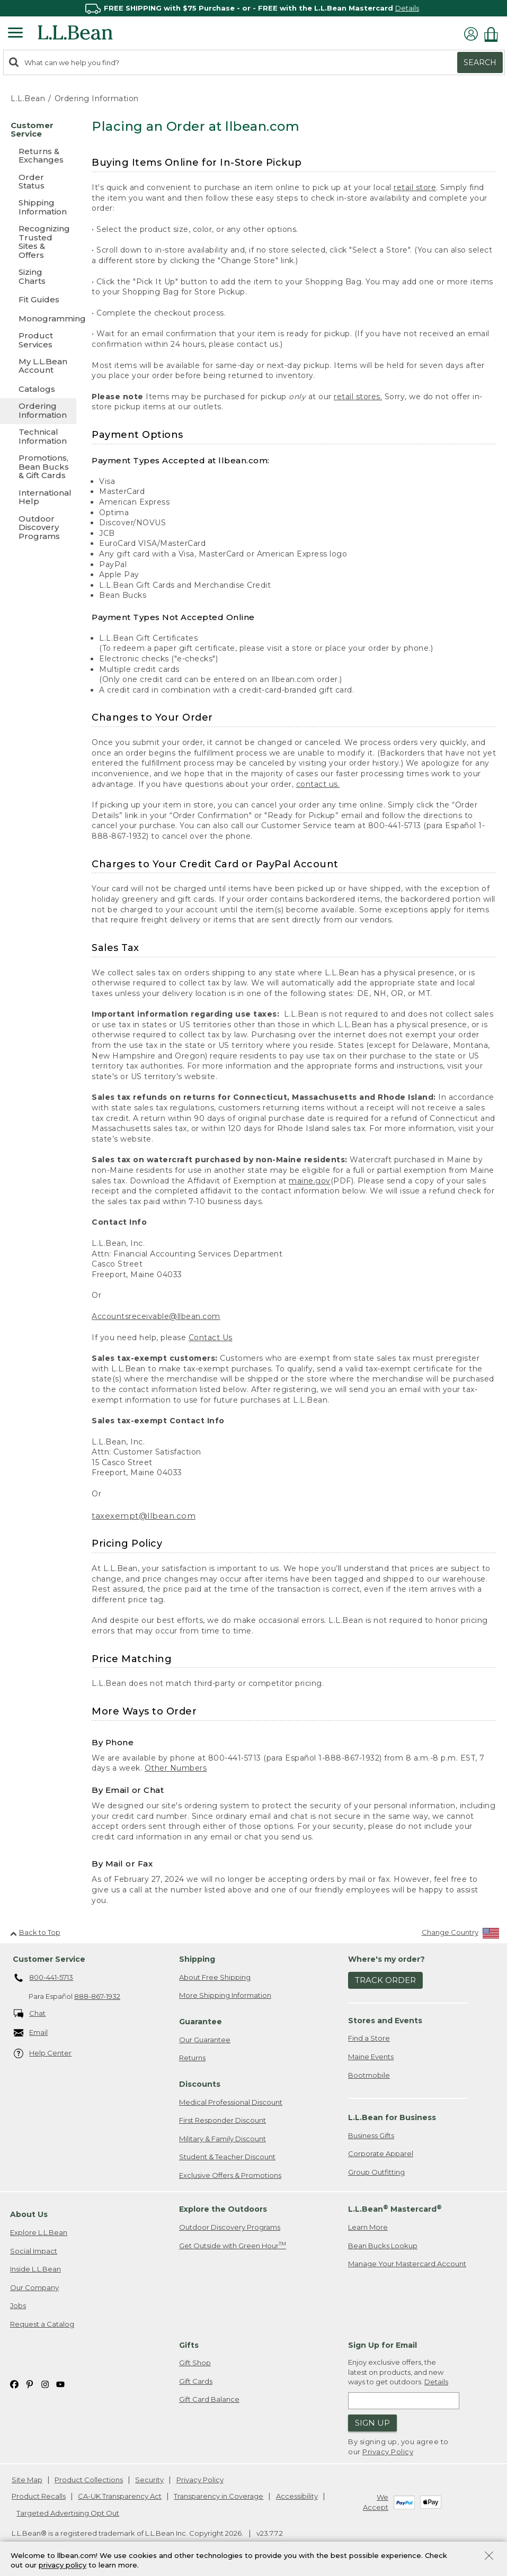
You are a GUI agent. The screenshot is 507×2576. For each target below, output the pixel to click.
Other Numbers (176, 1768)
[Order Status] (38, 182)
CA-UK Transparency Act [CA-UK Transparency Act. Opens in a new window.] (120, 2496)
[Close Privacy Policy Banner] (489, 2557)
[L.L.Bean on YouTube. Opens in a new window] (60, 2383)
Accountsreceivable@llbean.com (156, 1316)
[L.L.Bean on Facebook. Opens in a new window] (14, 2383)
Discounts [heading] (199, 2084)
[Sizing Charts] (38, 277)
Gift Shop (195, 2362)
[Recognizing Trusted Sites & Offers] (38, 242)
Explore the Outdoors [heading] (223, 2209)
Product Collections (89, 2479)
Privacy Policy (387, 2451)
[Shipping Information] (38, 208)
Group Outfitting (376, 2172)
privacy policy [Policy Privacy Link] (62, 2565)
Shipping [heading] (197, 1959)
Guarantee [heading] (200, 2021)
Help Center (43, 2054)
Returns (192, 2057)
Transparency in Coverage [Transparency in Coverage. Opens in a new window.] (218, 2496)
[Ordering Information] (38, 411)
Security (149, 2479)
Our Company (34, 2287)
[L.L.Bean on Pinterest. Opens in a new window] (29, 2383)
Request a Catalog (42, 2324)
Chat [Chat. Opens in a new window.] (30, 2014)
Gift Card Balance (209, 2399)
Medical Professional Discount (230, 2102)
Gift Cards (195, 2381)
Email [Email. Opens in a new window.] (31, 2033)
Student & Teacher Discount (227, 2156)
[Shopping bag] (494, 34)
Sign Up (372, 2423)
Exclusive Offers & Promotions (230, 2175)
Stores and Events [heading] (385, 2020)
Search (480, 62)
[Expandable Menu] (15, 34)
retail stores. (358, 396)
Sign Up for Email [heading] (382, 2345)
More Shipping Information (225, 1995)
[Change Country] (461, 1934)
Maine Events (371, 2056)
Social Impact (33, 2251)
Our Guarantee (204, 2039)
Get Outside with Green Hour (232, 2245)
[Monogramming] (38, 318)
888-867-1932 (97, 1996)
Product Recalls (39, 2496)
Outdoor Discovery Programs (229, 2227)
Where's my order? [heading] (386, 1959)
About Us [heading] (29, 2214)
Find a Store (369, 2038)
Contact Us (211, 1337)
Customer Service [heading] (49, 1959)
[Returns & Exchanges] (38, 156)
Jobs (18, 2305)
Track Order (385, 1980)
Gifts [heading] (189, 2345)
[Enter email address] (403, 2400)
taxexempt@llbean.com (143, 1516)
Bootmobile (369, 2075)
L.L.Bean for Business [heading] (392, 2117)
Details (407, 8)
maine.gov (310, 1181)
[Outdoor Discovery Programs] (38, 528)
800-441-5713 (44, 1978)
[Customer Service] (38, 130)
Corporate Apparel (380, 2153)
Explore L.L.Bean (38, 2232)
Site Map (27, 2479)
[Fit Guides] (38, 299)
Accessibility (297, 2496)
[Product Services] (38, 341)
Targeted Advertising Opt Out (67, 2513)
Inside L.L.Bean (35, 2269)
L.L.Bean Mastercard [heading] (395, 2209)
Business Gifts (371, 2135)
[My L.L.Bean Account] (38, 367)
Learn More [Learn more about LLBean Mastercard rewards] (368, 2227)
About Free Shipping (215, 1977)
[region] (253, 8)
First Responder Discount (222, 2120)
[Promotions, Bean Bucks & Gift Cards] (38, 467)
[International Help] (38, 498)
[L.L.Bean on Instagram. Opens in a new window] (45, 2383)
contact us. (318, 784)
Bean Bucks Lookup (382, 2245)
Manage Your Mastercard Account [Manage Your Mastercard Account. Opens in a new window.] (407, 2263)
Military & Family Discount (222, 2138)
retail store (415, 187)
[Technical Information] (38, 437)
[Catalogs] (38, 389)
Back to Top (35, 1932)
